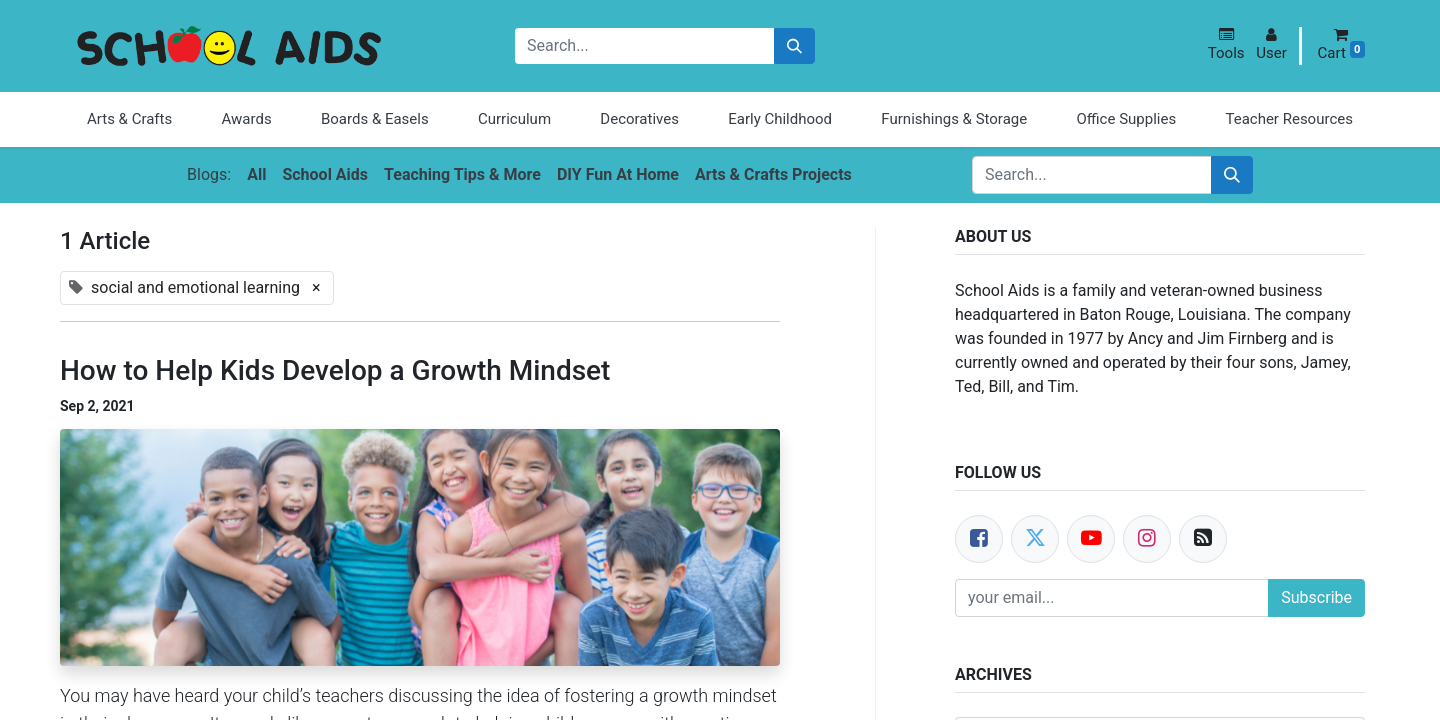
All (256, 174)
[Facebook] (979, 539)
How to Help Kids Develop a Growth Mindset (335, 370)
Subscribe (1316, 597)
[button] (1226, 44)
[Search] (794, 46)
